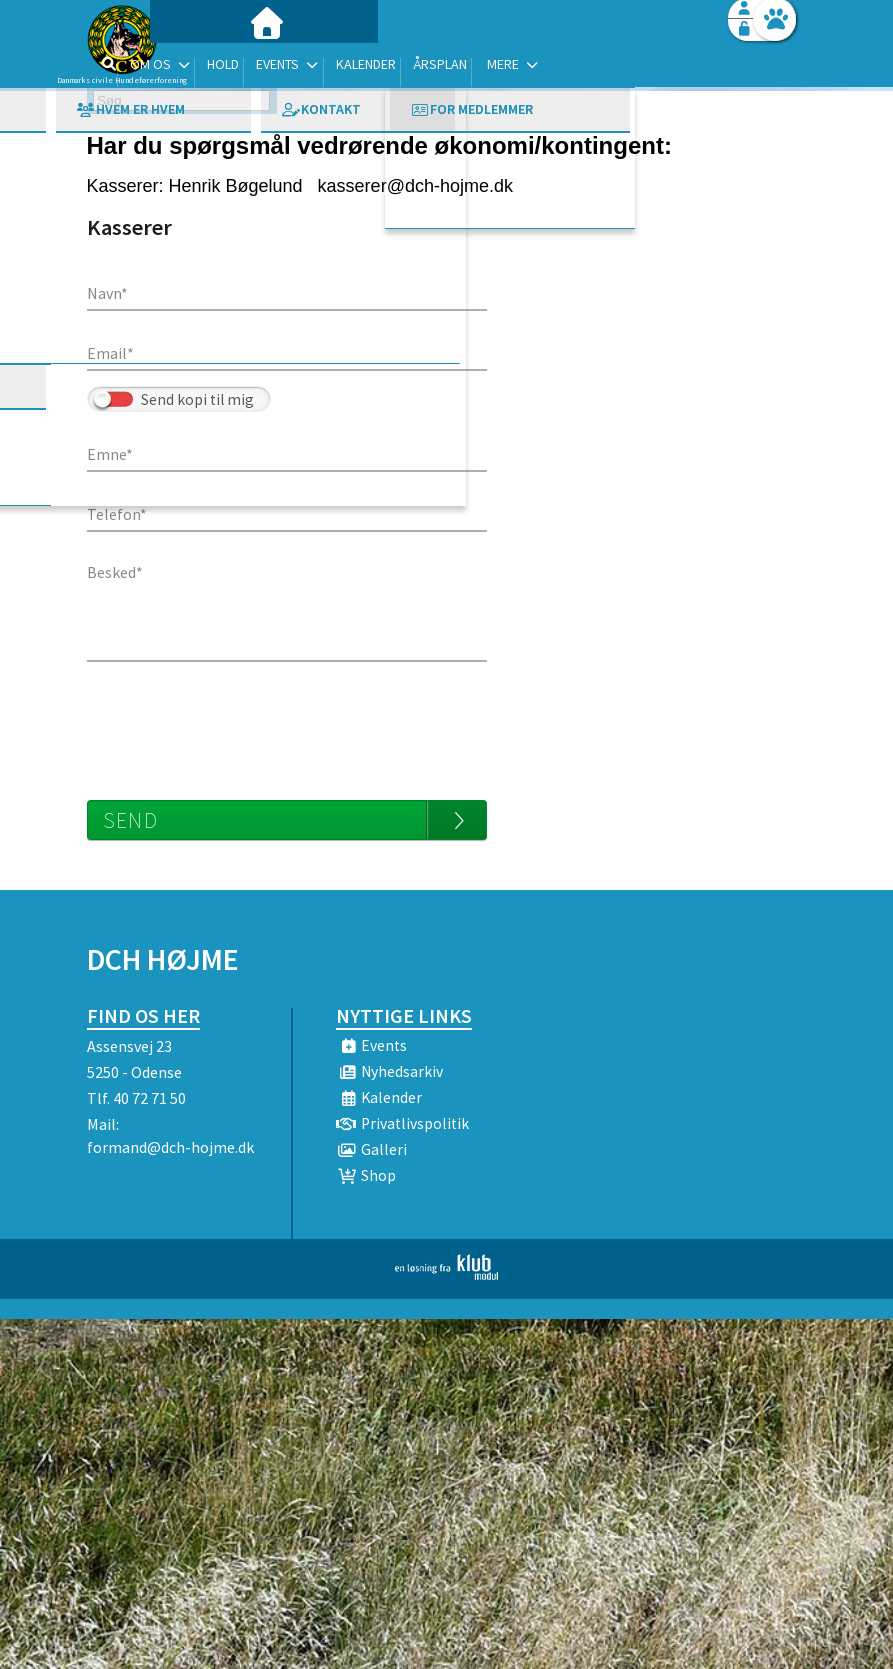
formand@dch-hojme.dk (170, 1147)
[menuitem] (212, 67)
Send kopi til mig (197, 399)
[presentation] (239, 721)
